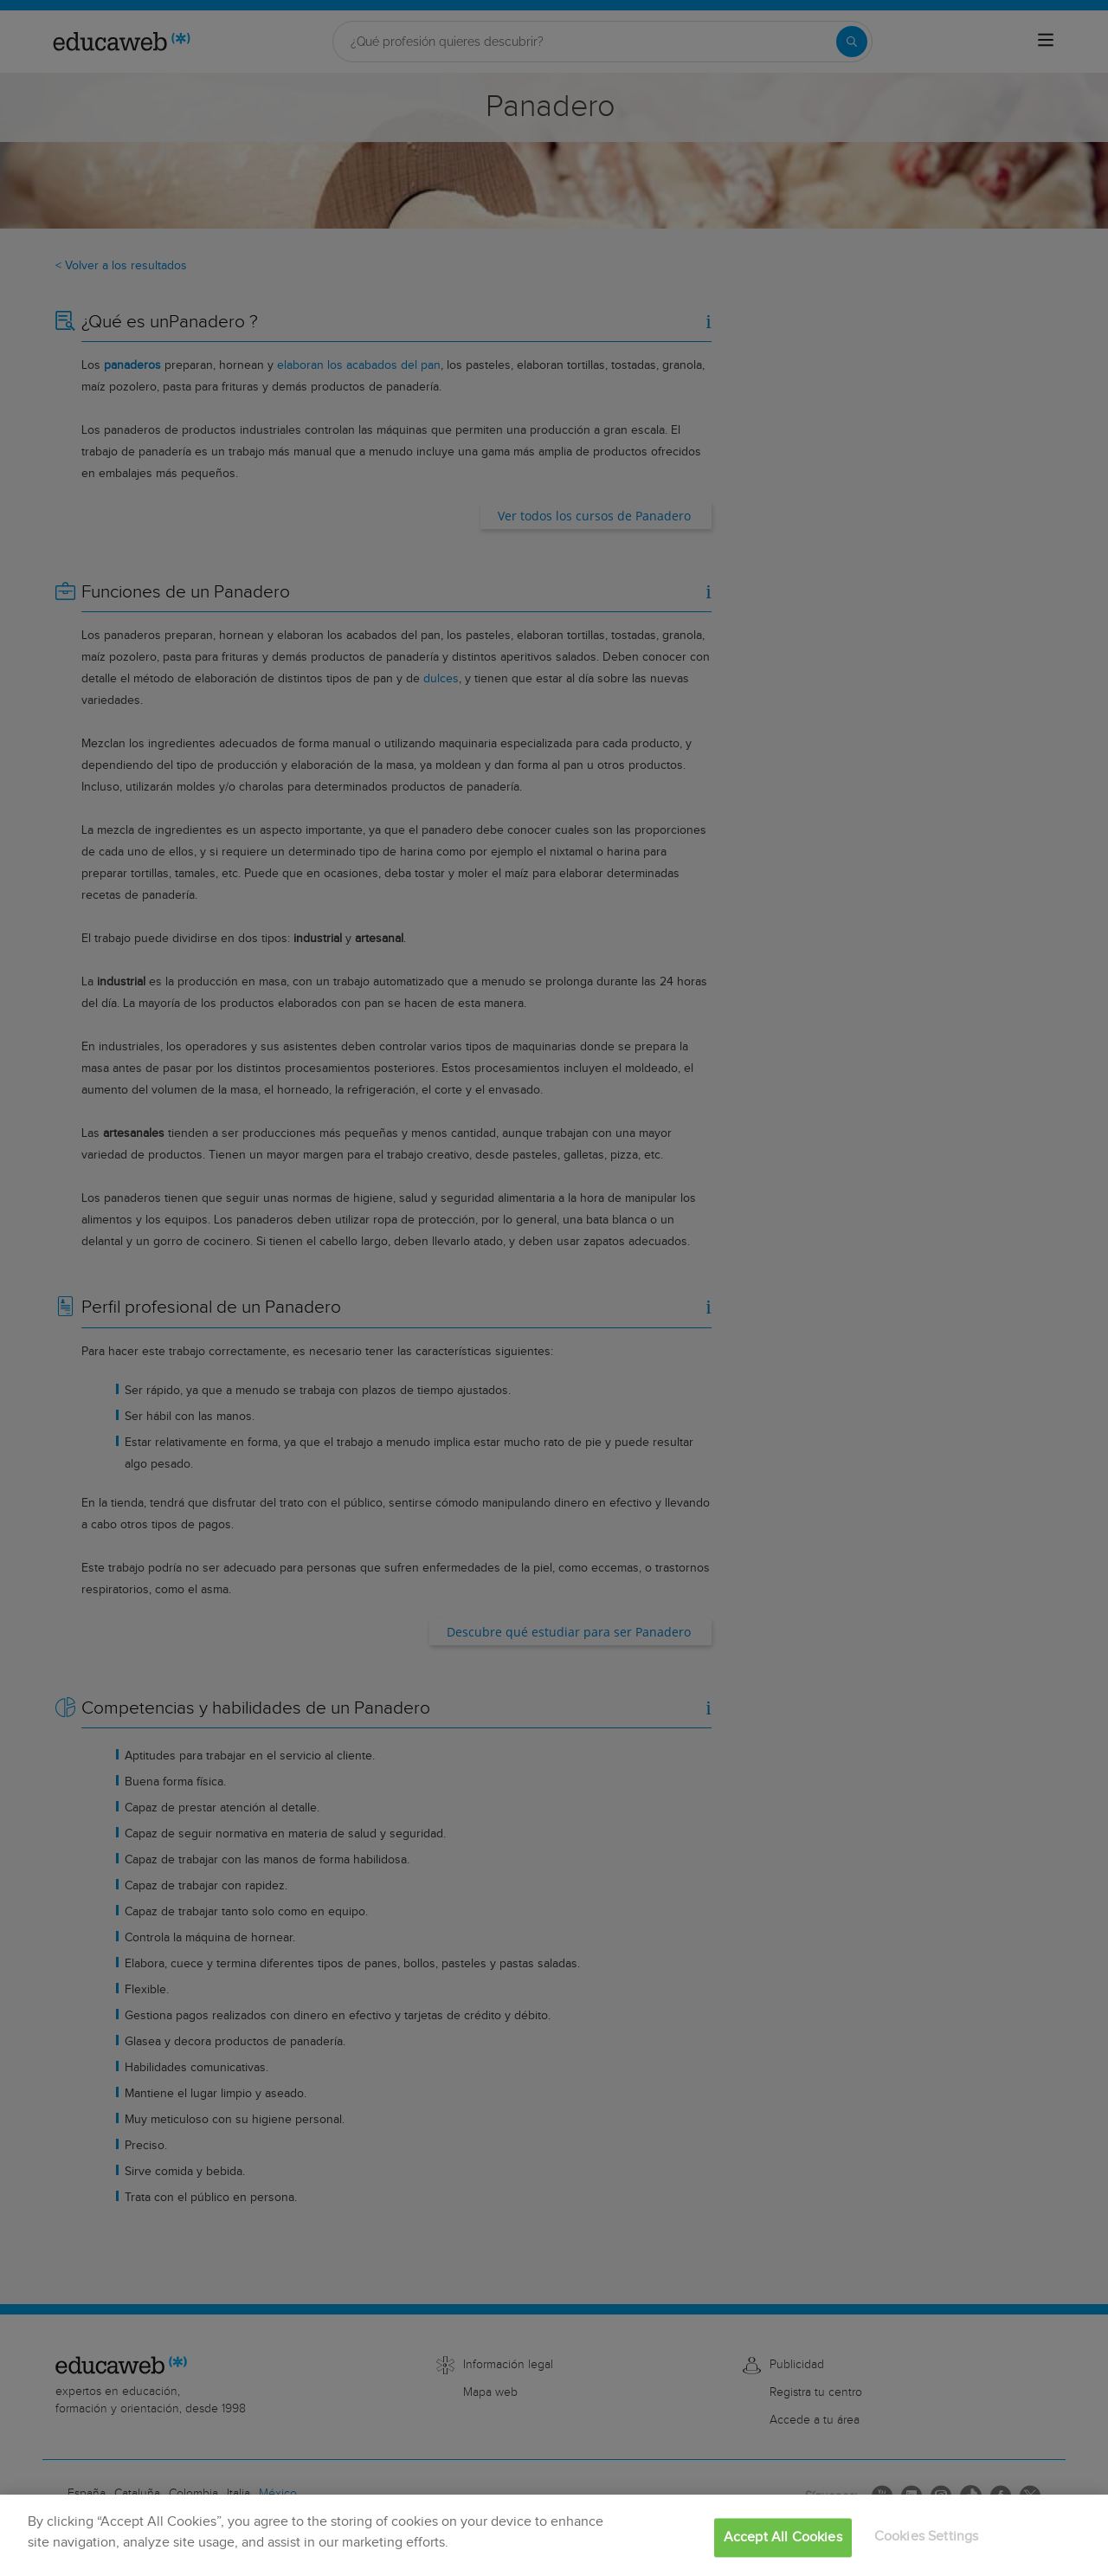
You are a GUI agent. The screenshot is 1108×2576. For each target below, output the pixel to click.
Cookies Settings (926, 2536)
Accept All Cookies (783, 2537)
